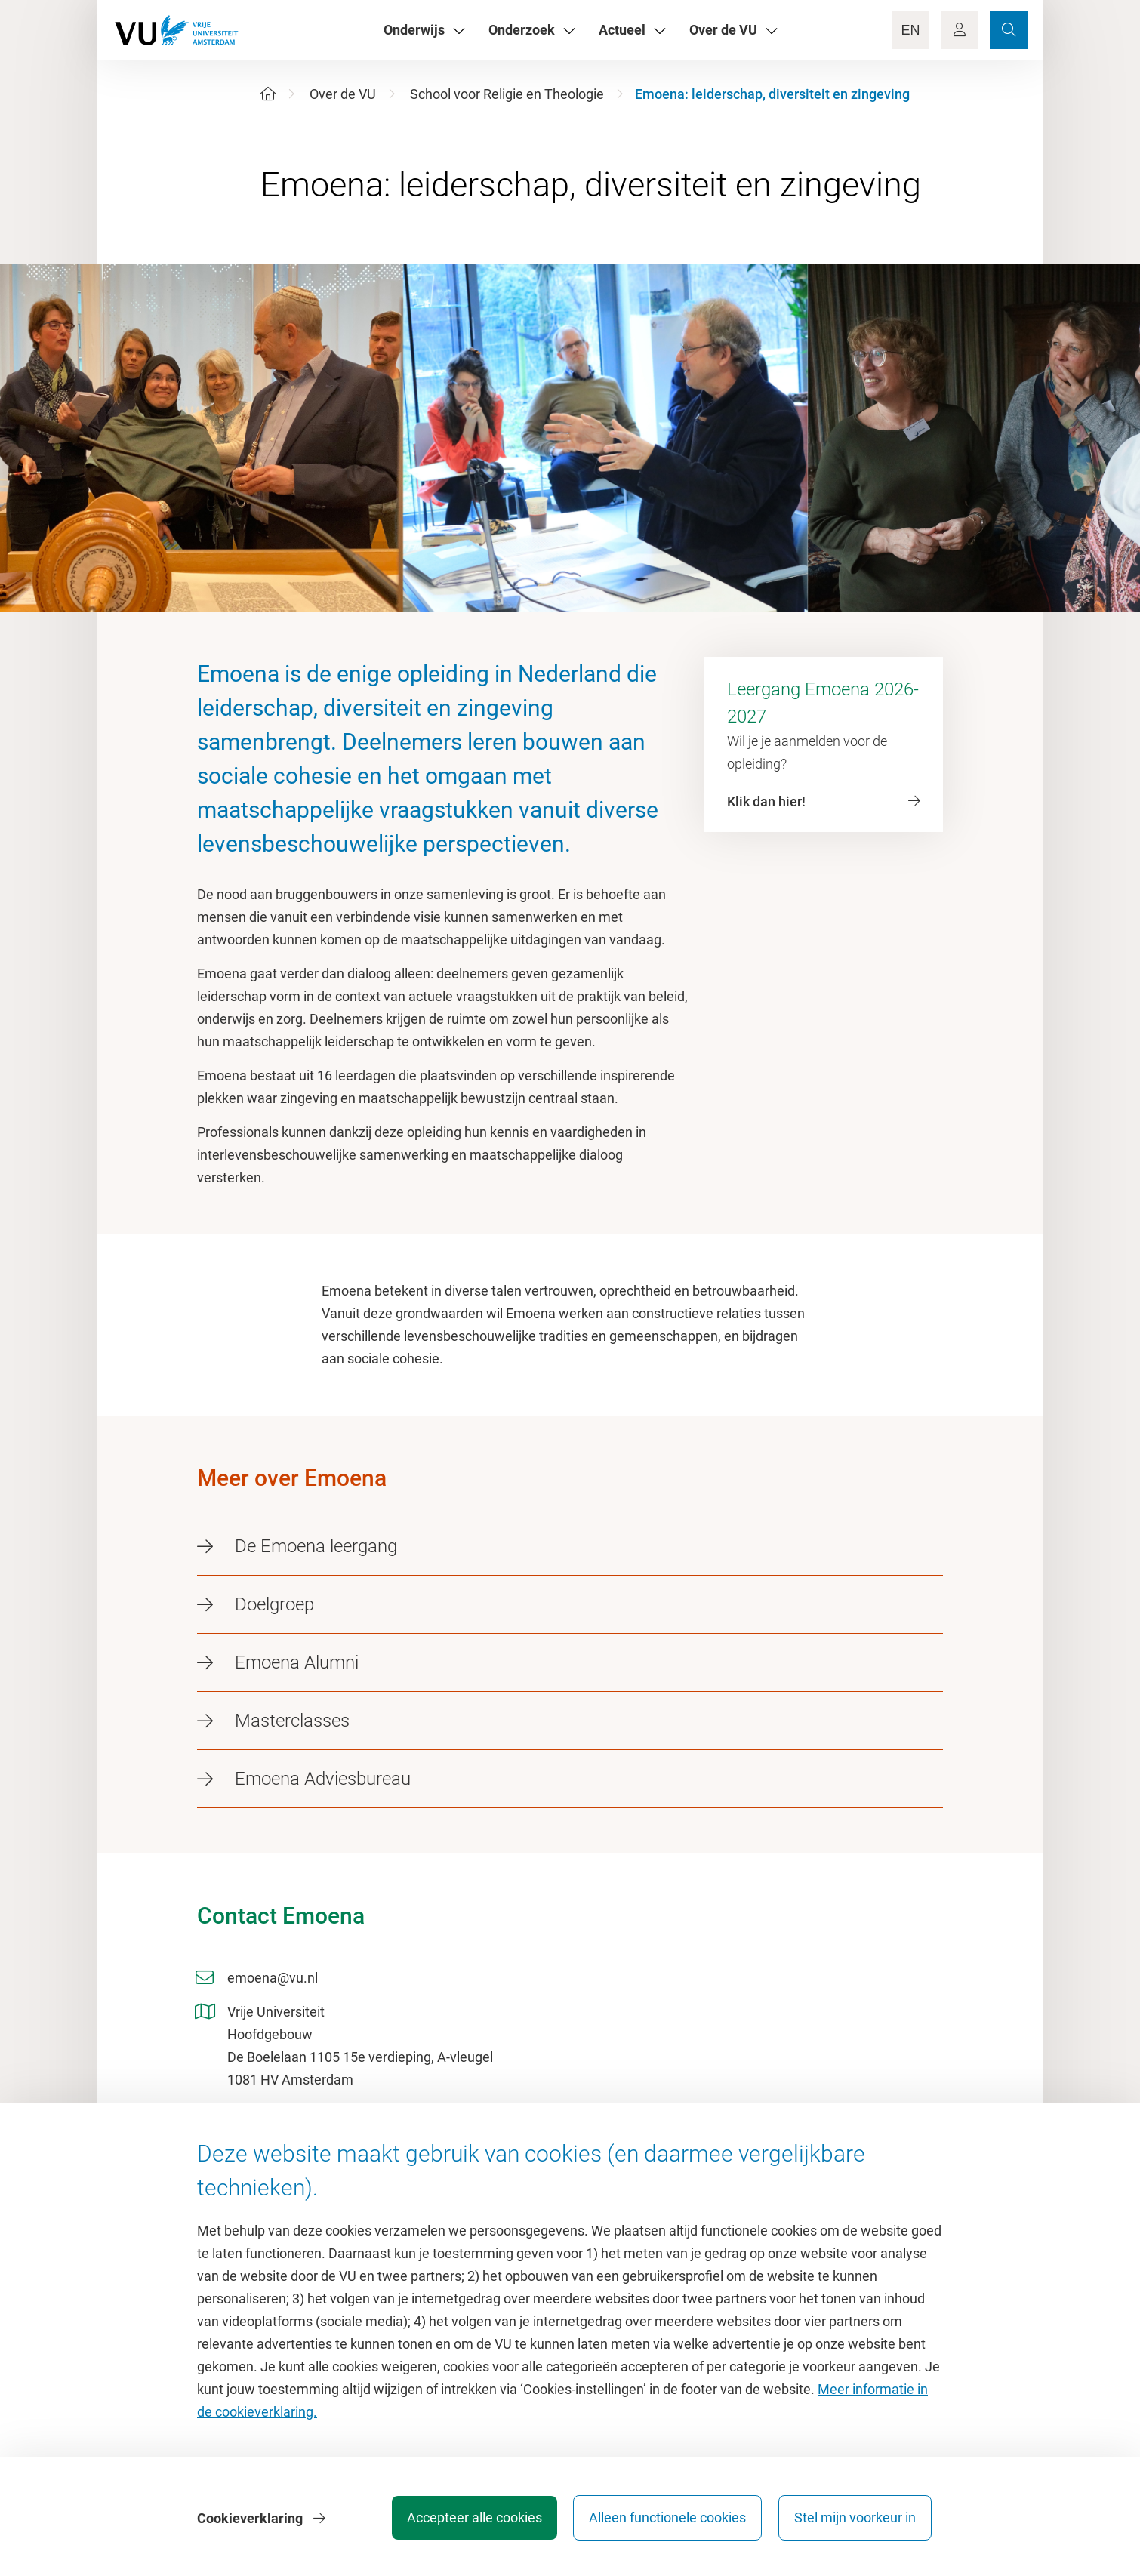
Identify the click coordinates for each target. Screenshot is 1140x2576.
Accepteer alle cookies (470, 2519)
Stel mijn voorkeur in (855, 2519)
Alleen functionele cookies (665, 2519)
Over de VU (343, 94)
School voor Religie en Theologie (507, 94)
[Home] (268, 94)
